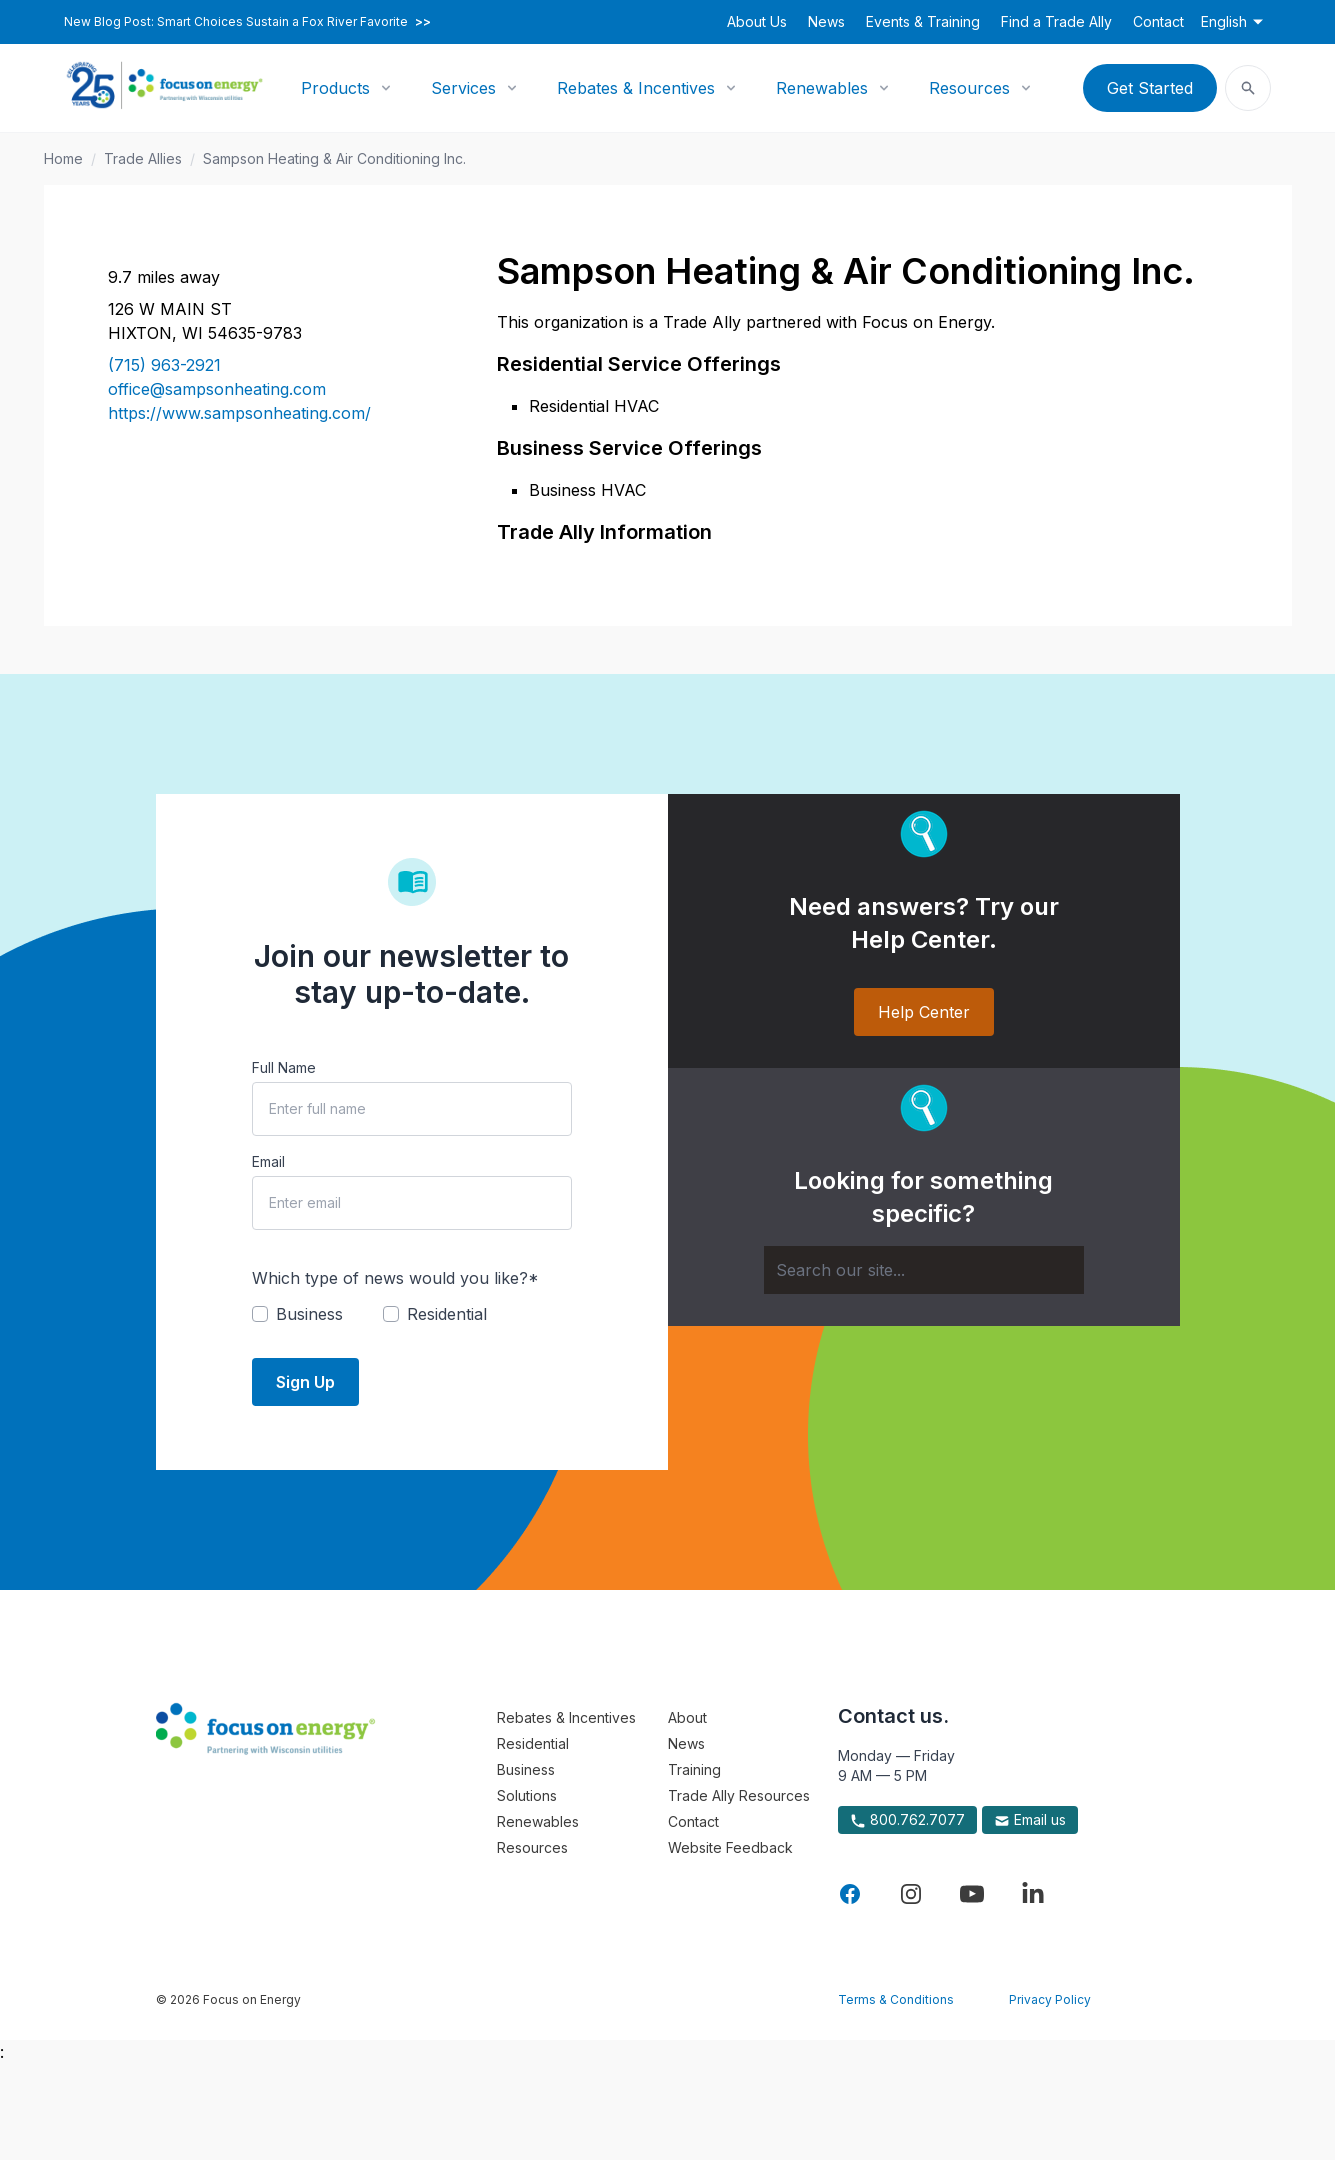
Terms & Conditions (896, 1999)
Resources (969, 88)
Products (335, 88)
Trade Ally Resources (739, 1795)
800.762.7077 (907, 1820)
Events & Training (923, 21)
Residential (533, 1743)
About (687, 1717)
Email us (1030, 1820)
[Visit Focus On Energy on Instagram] (911, 1894)
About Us (757, 21)
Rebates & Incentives (636, 88)
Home (63, 158)
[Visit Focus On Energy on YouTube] (972, 1894)
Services (463, 88)
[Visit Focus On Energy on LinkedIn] (1033, 1894)
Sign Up (305, 1382)
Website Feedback (730, 1847)
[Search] (924, 1270)
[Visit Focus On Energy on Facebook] (850, 1894)
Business (526, 1769)
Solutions (527, 1795)
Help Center (924, 1012)
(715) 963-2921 (164, 365)
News (826, 21)
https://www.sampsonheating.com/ (239, 413)
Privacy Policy (1050, 1999)
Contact (1158, 21)
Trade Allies (143, 158)
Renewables (822, 88)
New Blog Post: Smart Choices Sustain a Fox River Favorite (247, 22)
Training (694, 1769)
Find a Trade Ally (1056, 21)
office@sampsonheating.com (217, 389)
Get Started (1150, 88)
